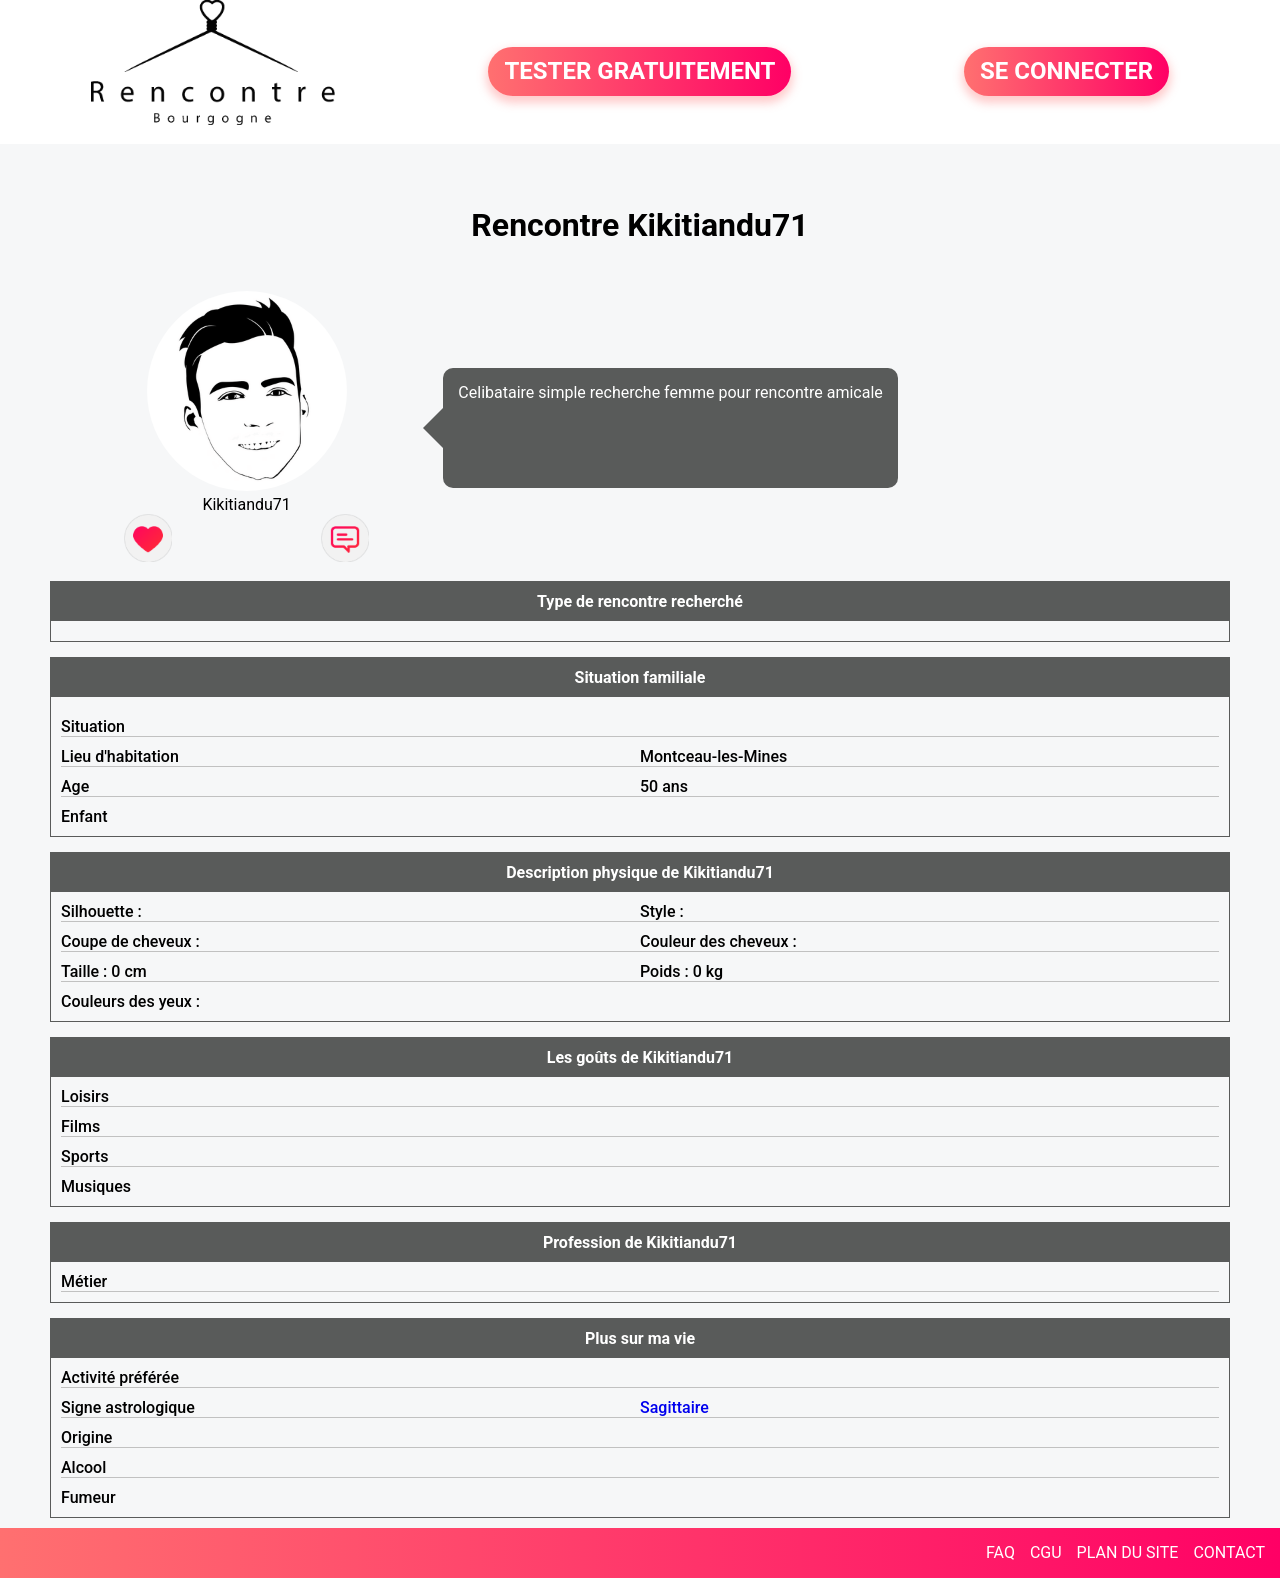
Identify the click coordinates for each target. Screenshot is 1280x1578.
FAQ (1000, 1552)
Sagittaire (674, 1407)
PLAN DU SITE (1128, 1552)
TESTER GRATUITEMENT (639, 72)
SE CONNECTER (1066, 72)
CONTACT (1229, 1552)
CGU (1046, 1552)
